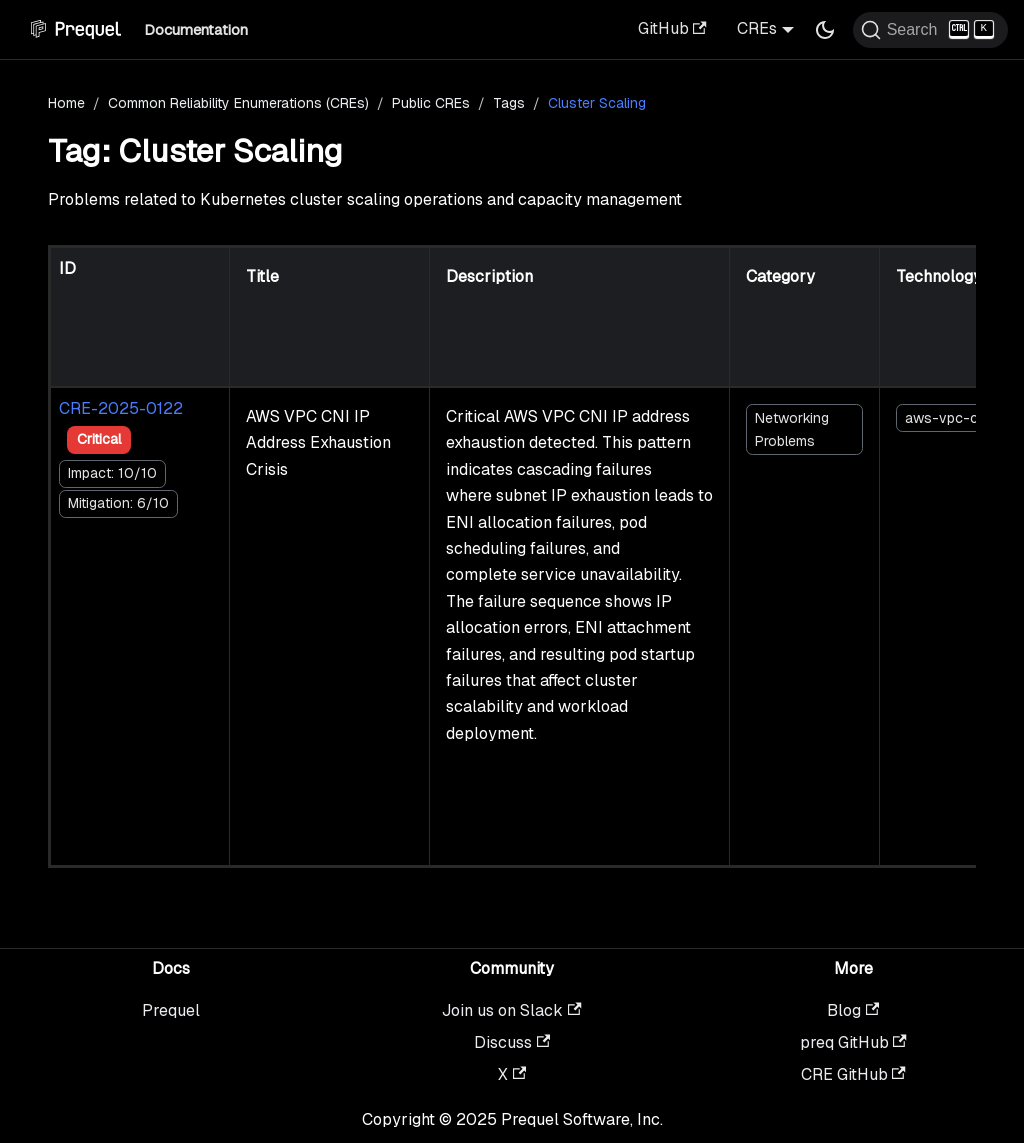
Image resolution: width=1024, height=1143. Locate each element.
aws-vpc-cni (947, 418)
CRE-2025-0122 (121, 408)
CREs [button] (757, 28)
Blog (853, 1010)
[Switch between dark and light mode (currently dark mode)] (825, 30)
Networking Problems (792, 429)
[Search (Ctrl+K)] (930, 30)
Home (66, 103)
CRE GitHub (853, 1074)
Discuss (512, 1042)
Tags (509, 103)
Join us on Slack (511, 1010)
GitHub (672, 28)
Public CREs (431, 103)
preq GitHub (853, 1042)
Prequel (171, 1010)
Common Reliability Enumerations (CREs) (238, 103)
